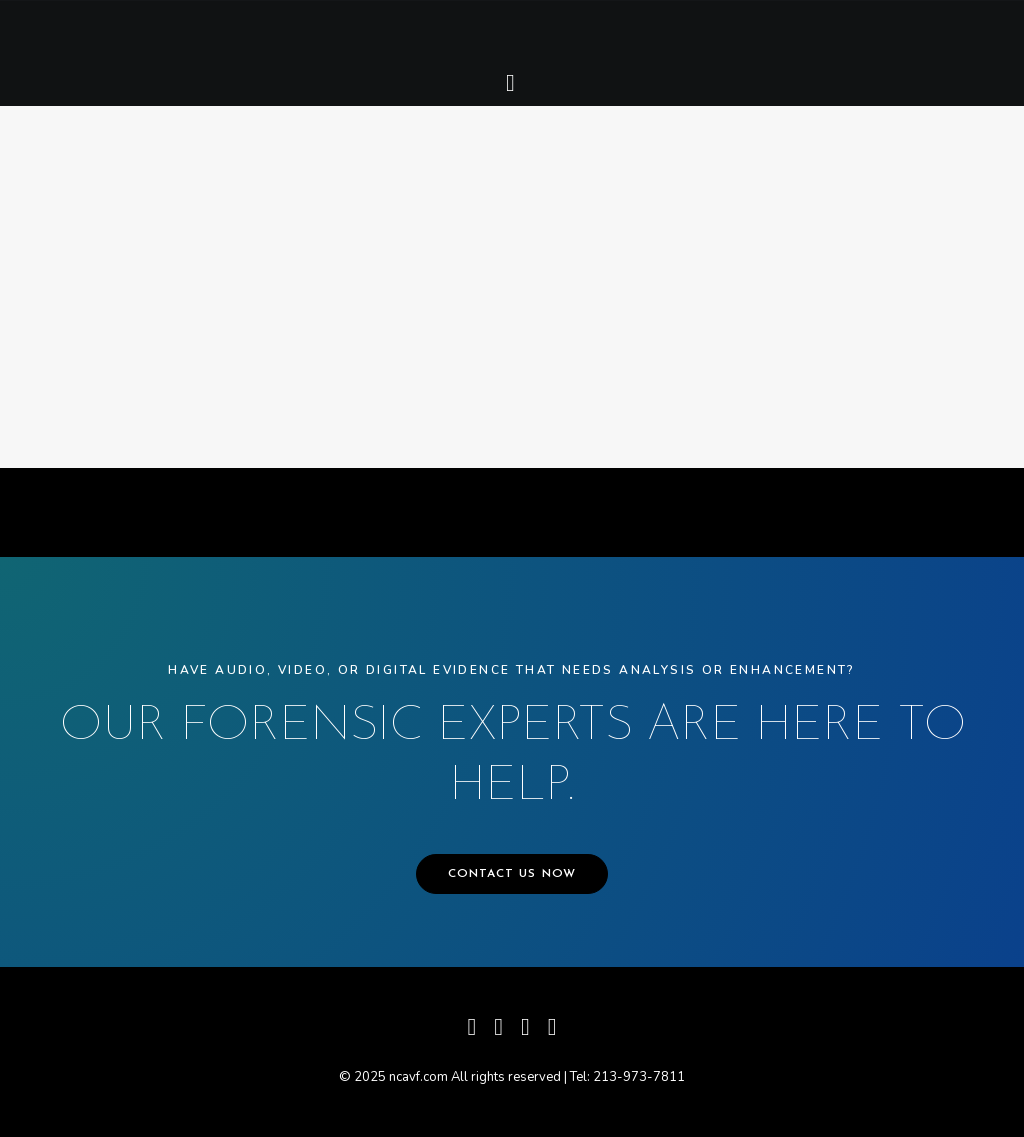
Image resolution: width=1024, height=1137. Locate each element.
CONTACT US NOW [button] (512, 874)
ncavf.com (418, 1077)
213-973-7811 (639, 1077)
